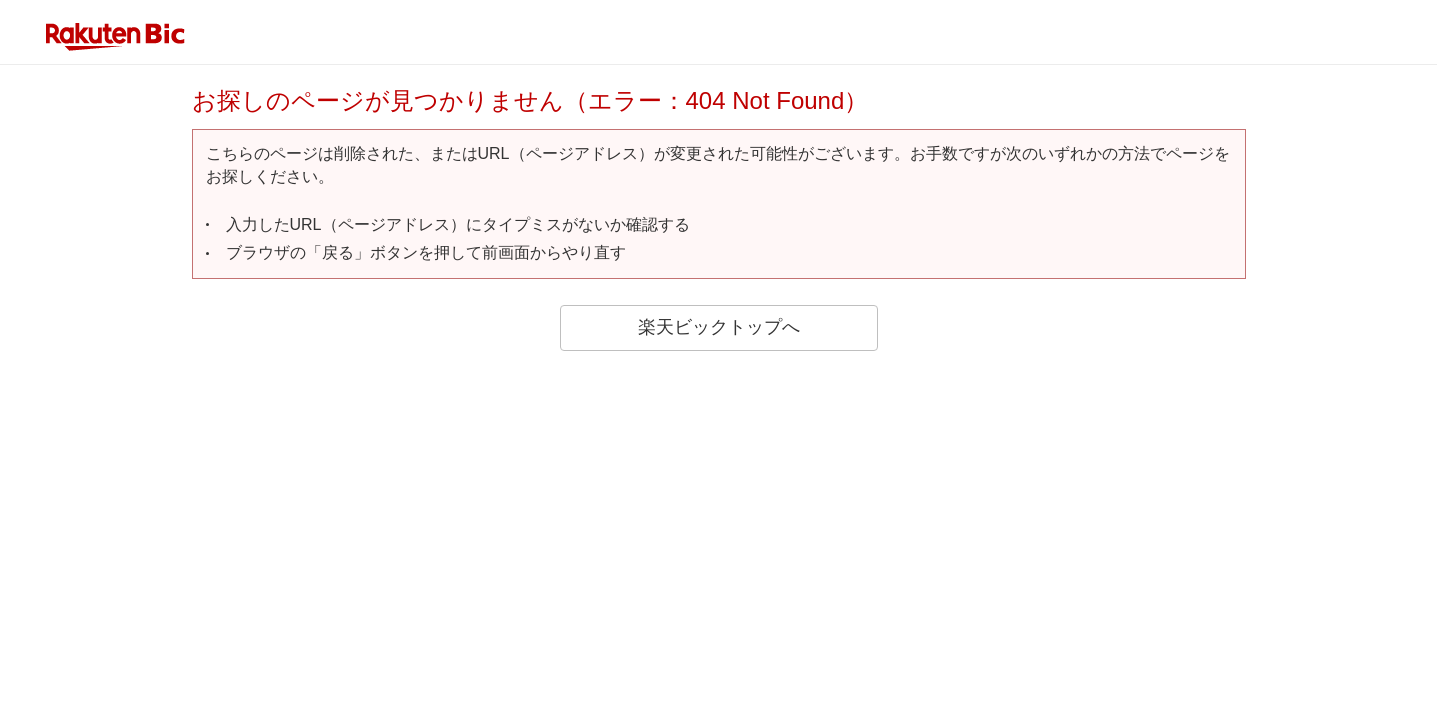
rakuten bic (116, 37)
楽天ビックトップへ (719, 327)
